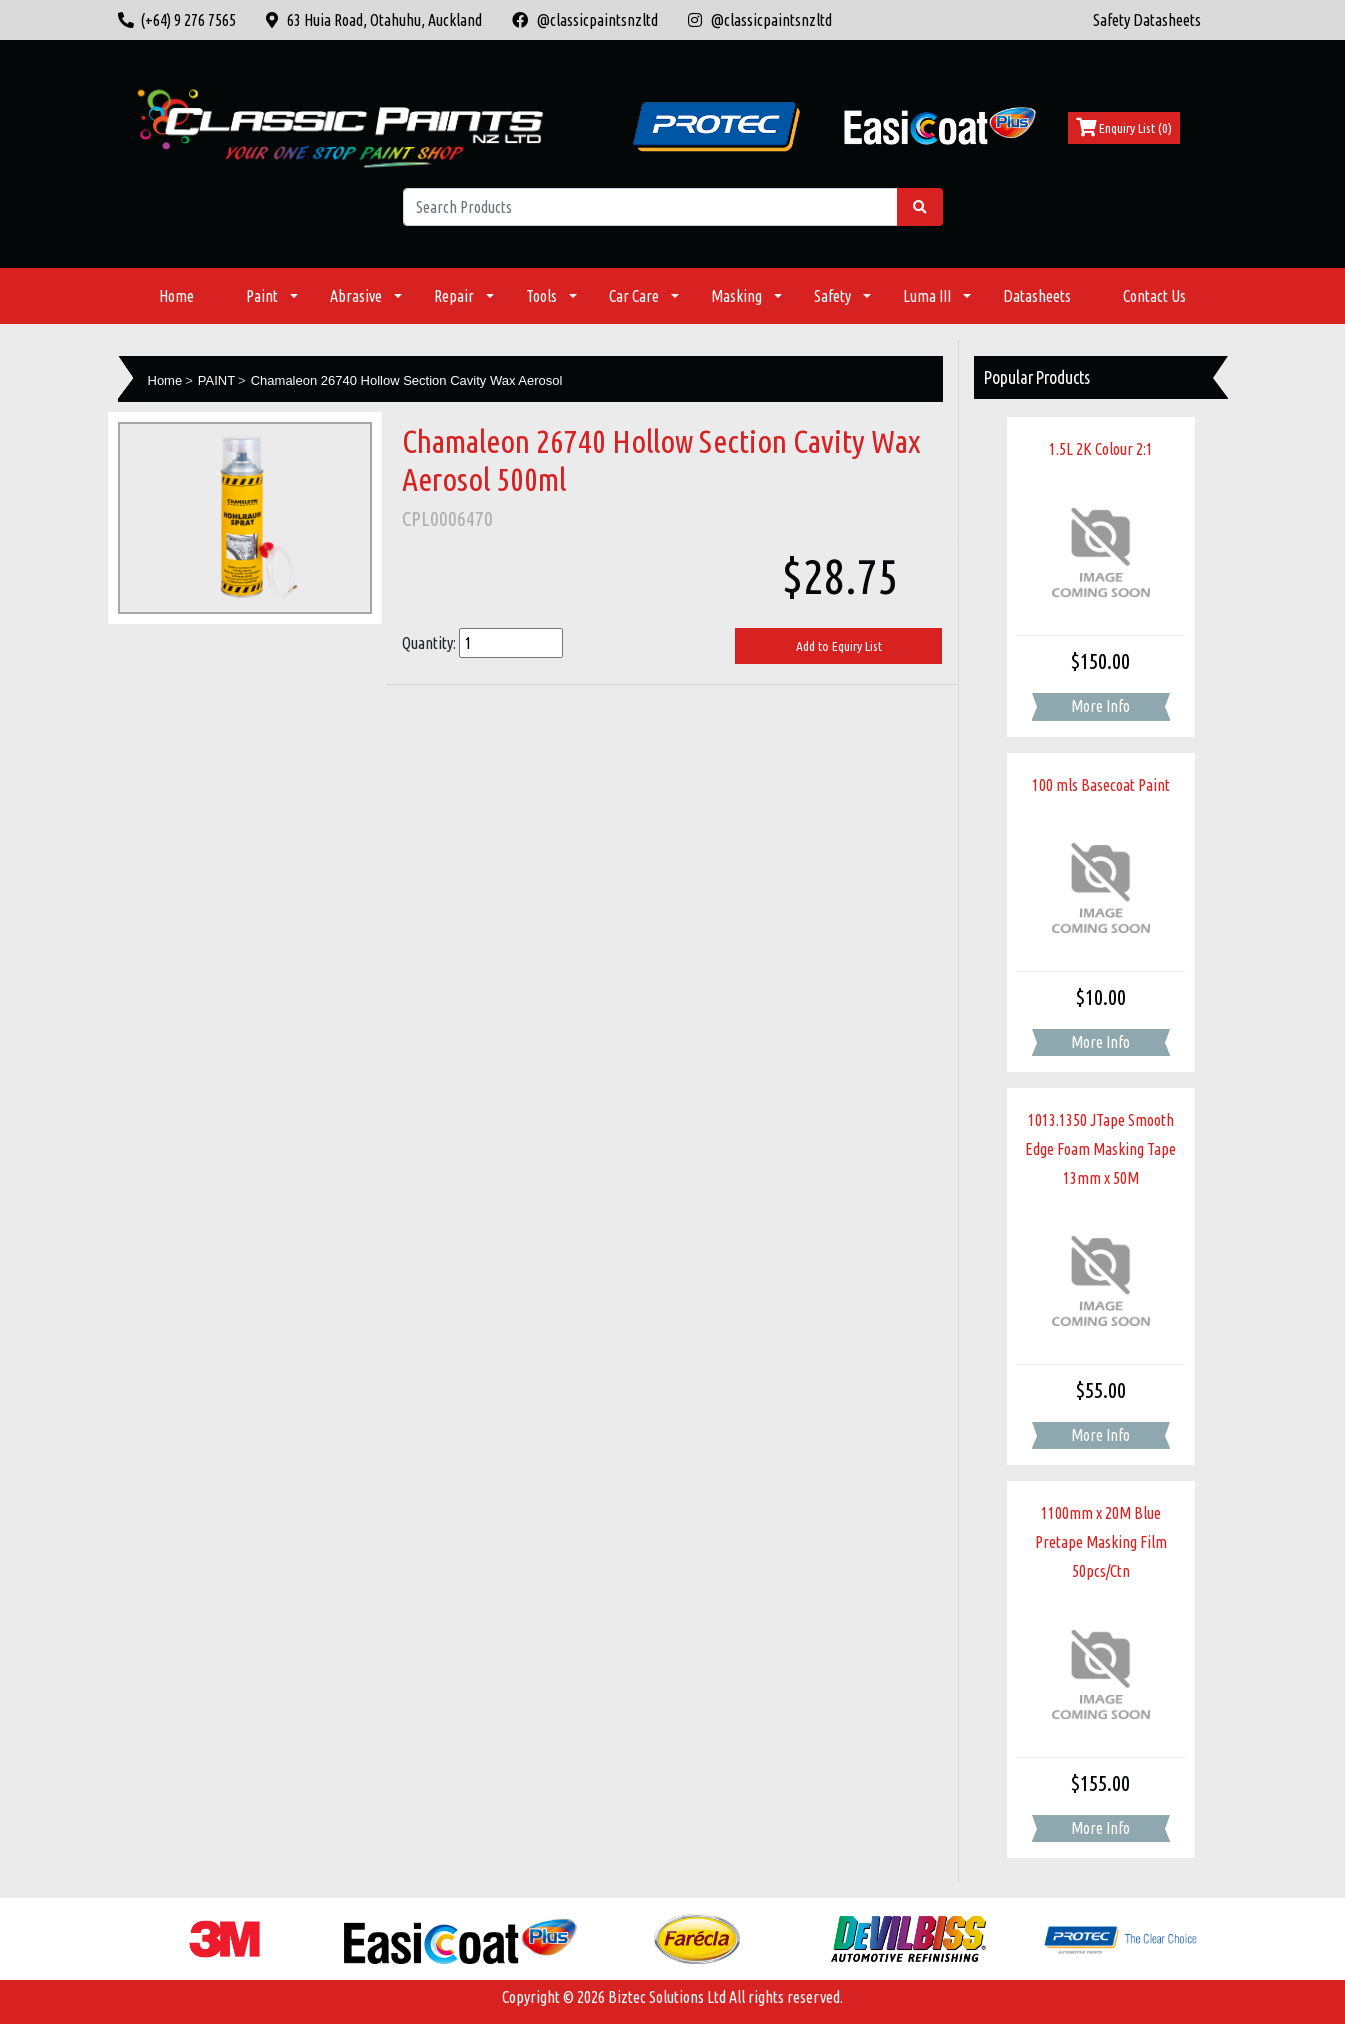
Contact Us (1154, 296)
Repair (454, 296)
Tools (541, 296)
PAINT (216, 380)
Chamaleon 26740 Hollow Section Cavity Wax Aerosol (407, 380)
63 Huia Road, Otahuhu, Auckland (374, 20)
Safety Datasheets (1147, 20)
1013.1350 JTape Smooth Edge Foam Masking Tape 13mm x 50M (1100, 1149)
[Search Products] (650, 207)
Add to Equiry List (839, 646)
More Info (1100, 706)
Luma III (927, 296)
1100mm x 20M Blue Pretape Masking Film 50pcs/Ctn (1101, 1542)
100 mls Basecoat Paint (1101, 785)
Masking (736, 296)
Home (176, 296)
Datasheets (1037, 296)
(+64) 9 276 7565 (177, 20)
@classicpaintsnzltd (585, 20)
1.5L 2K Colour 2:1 (1101, 449)
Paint (262, 296)
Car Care (634, 296)
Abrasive (356, 296)
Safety (832, 296)
